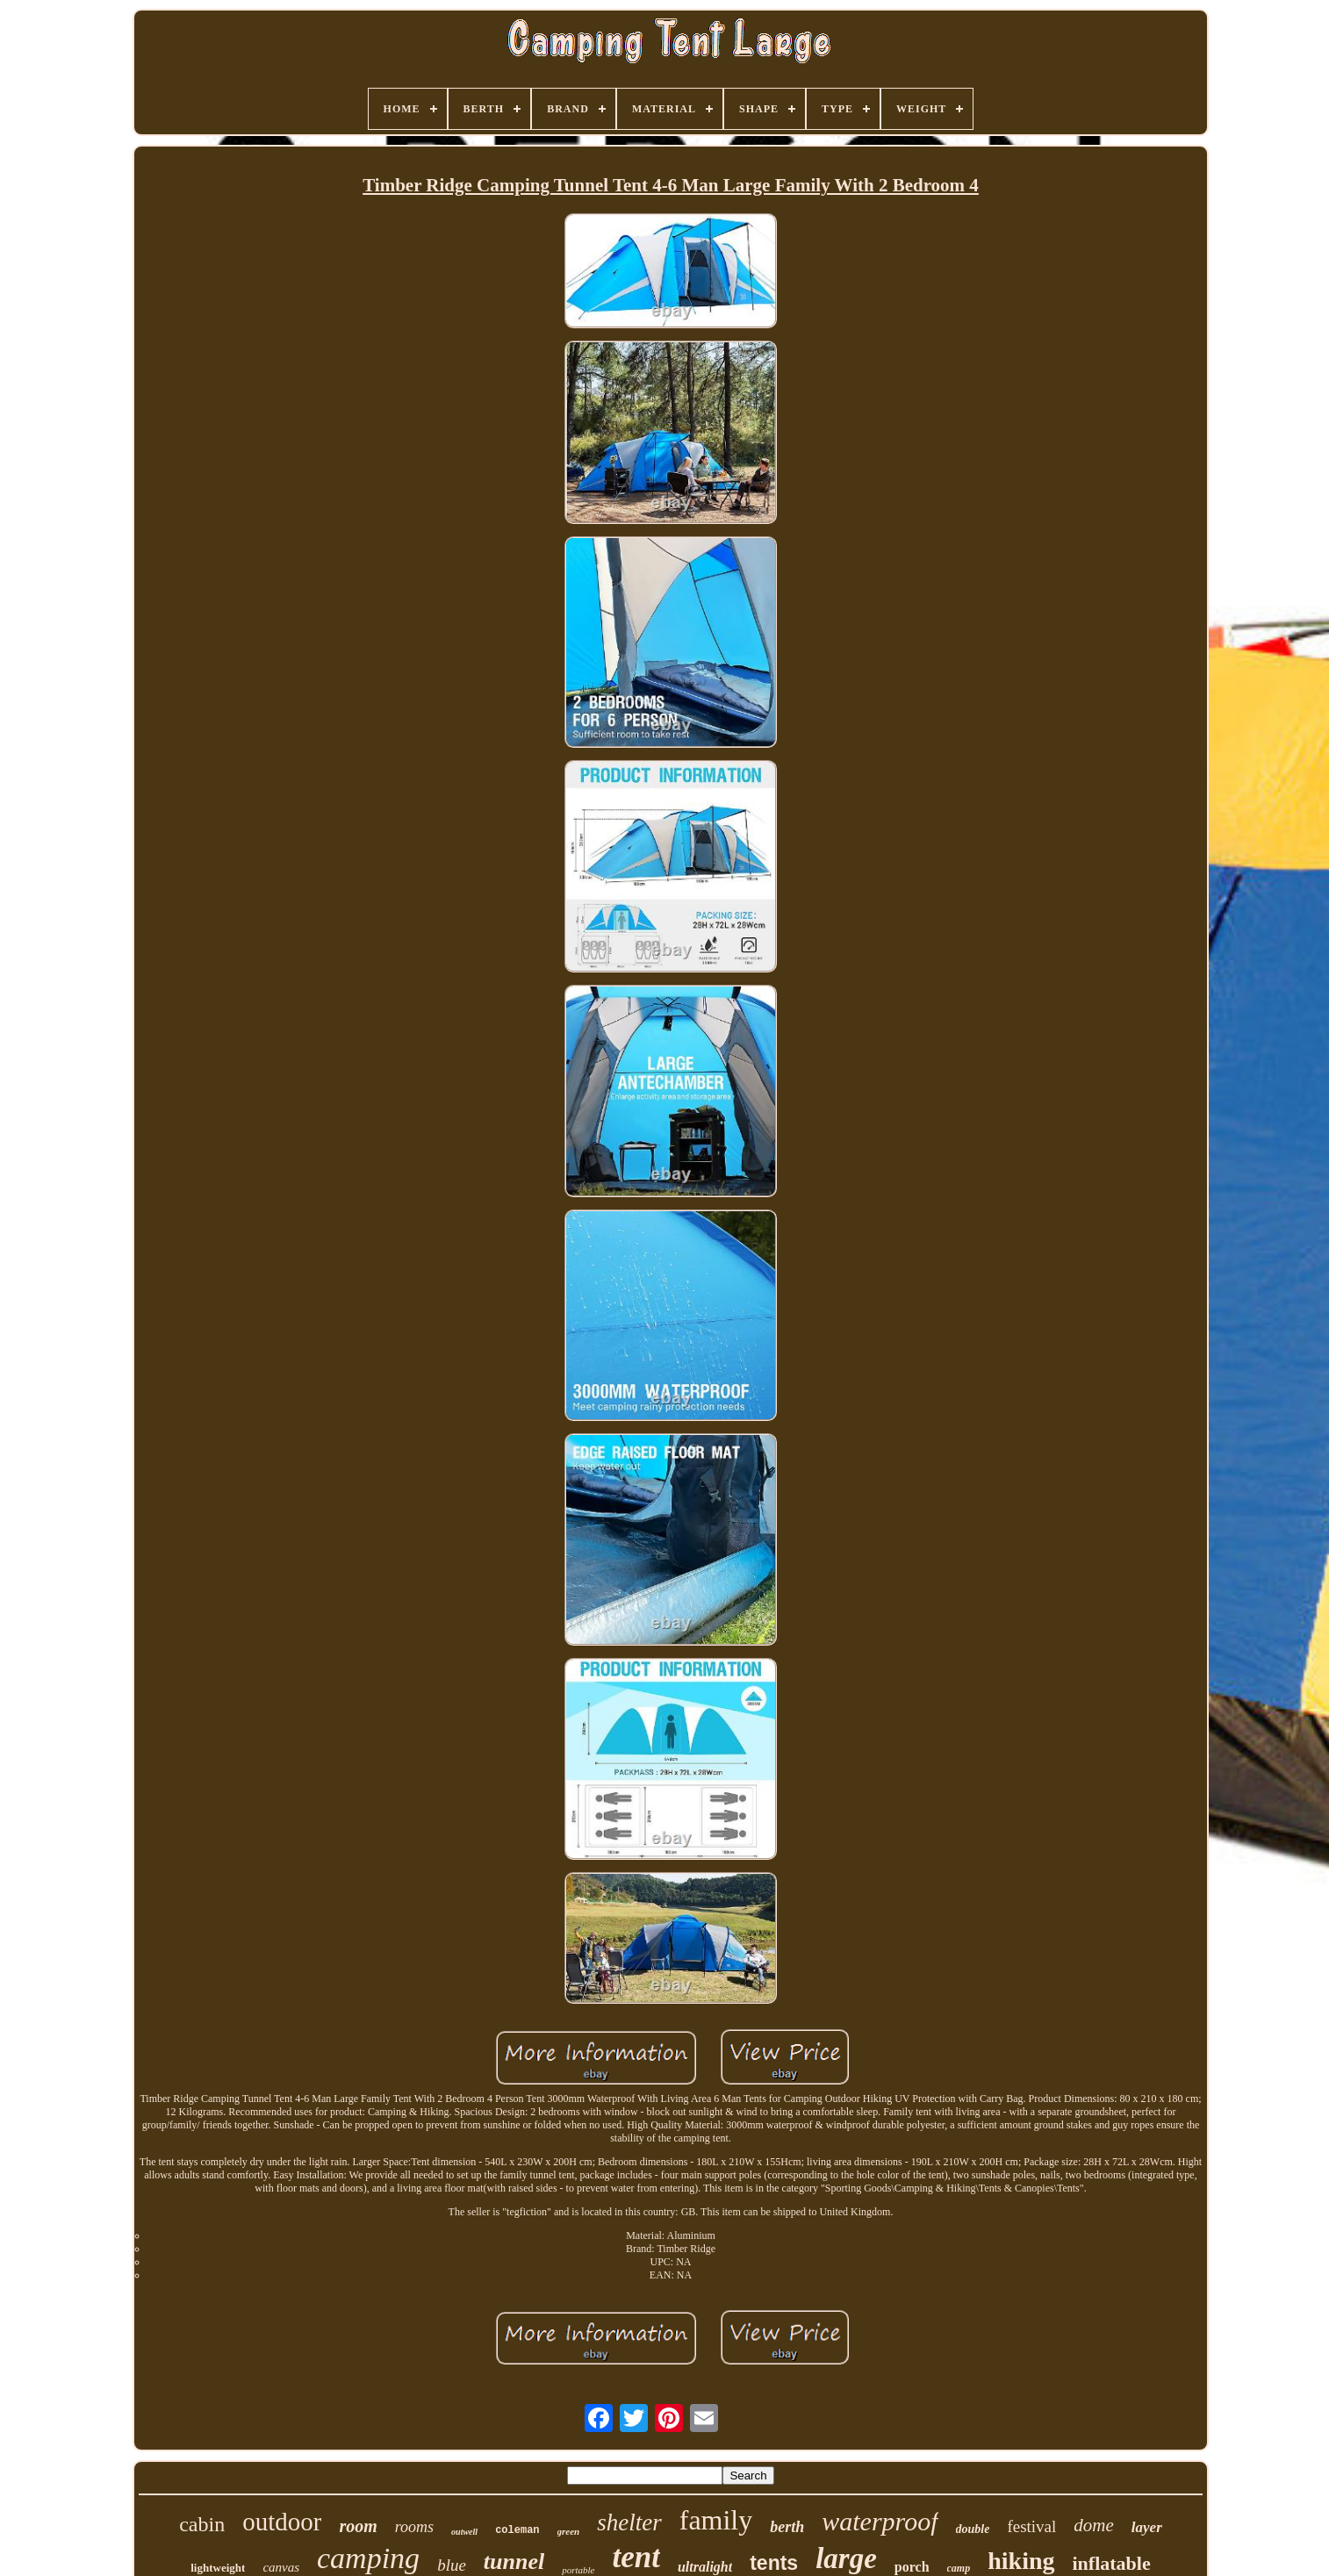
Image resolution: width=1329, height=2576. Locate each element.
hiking (1021, 2560)
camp (959, 2568)
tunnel (514, 2561)
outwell (464, 2532)
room (358, 2526)
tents (774, 2562)
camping (368, 2558)
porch (912, 2566)
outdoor (281, 2522)
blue (451, 2565)
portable (578, 2570)
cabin (202, 2524)
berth (787, 2527)
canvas (280, 2567)
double (973, 2529)
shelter (629, 2522)
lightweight (217, 2567)
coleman (517, 2530)
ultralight (705, 2566)
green (568, 2531)
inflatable (1112, 2563)
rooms (414, 2527)
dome (1094, 2525)
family (716, 2520)
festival (1031, 2526)
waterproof (879, 2521)
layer (1146, 2527)
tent (636, 2557)
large (846, 2558)
